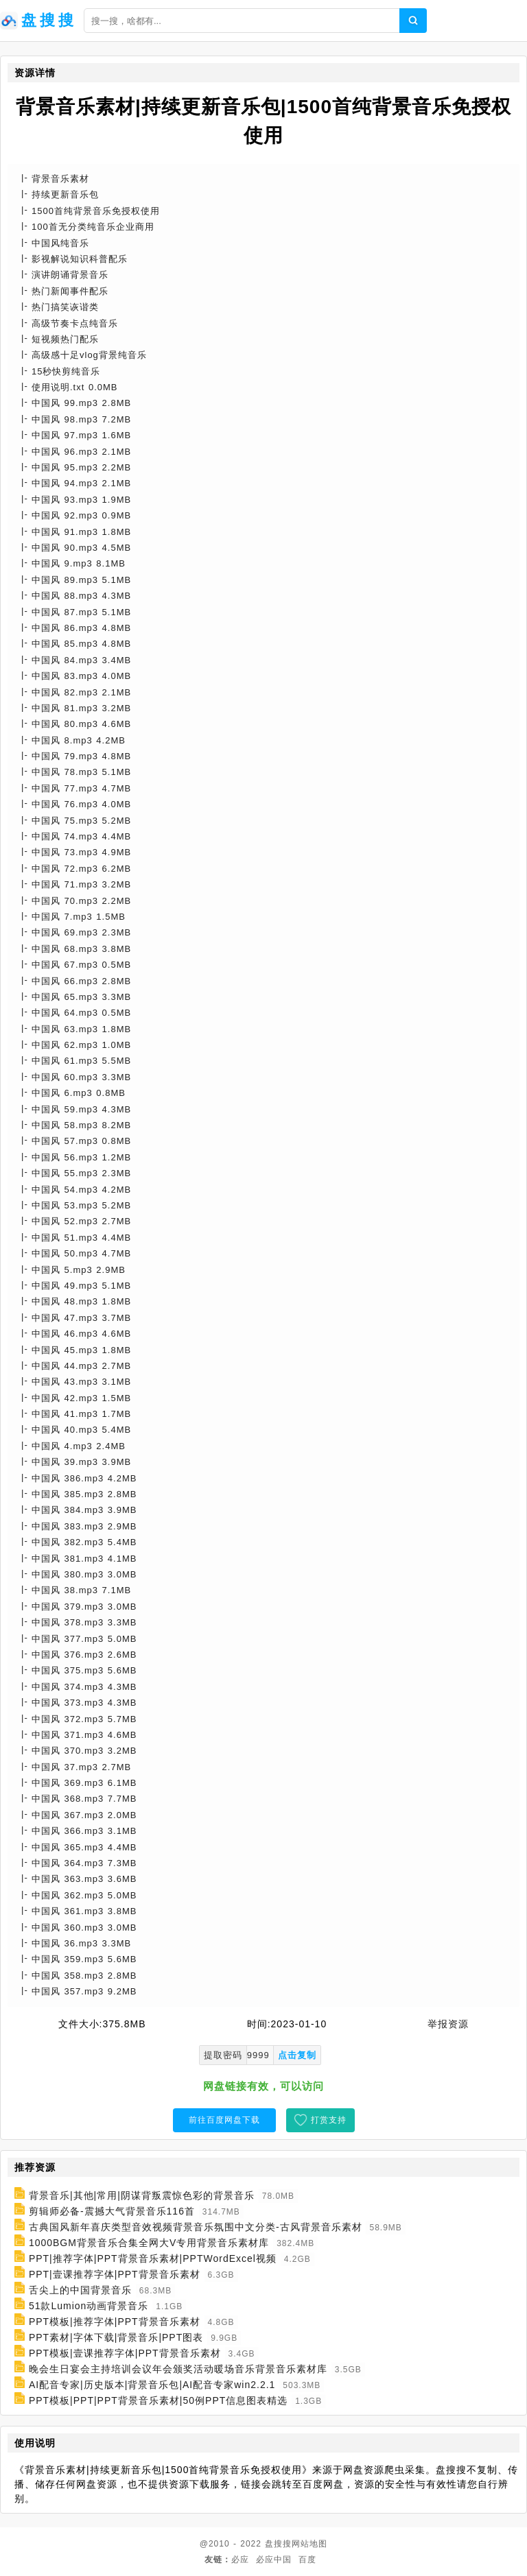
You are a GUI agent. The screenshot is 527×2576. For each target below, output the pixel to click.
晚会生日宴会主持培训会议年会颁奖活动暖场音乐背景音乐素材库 (178, 2368)
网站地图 (309, 2544)
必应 (240, 2559)
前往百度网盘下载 (224, 2120)
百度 (307, 2559)
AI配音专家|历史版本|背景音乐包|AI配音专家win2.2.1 (152, 2384)
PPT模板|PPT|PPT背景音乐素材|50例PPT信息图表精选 (158, 2400)
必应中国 (274, 2559)
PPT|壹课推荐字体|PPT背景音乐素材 (114, 2274)
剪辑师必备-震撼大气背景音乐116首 (112, 2211)
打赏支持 (329, 2120)
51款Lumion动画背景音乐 (89, 2305)
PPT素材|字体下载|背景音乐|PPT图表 (116, 2337)
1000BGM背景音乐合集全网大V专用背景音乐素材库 (149, 2242)
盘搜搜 (278, 2544)
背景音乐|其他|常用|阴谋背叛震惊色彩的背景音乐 (142, 2195)
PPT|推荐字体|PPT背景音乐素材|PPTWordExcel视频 (153, 2258)
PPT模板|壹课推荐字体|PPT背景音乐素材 (125, 2353)
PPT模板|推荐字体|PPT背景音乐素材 (114, 2321)
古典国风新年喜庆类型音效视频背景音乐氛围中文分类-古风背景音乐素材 (195, 2226)
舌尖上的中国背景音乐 (80, 2290)
